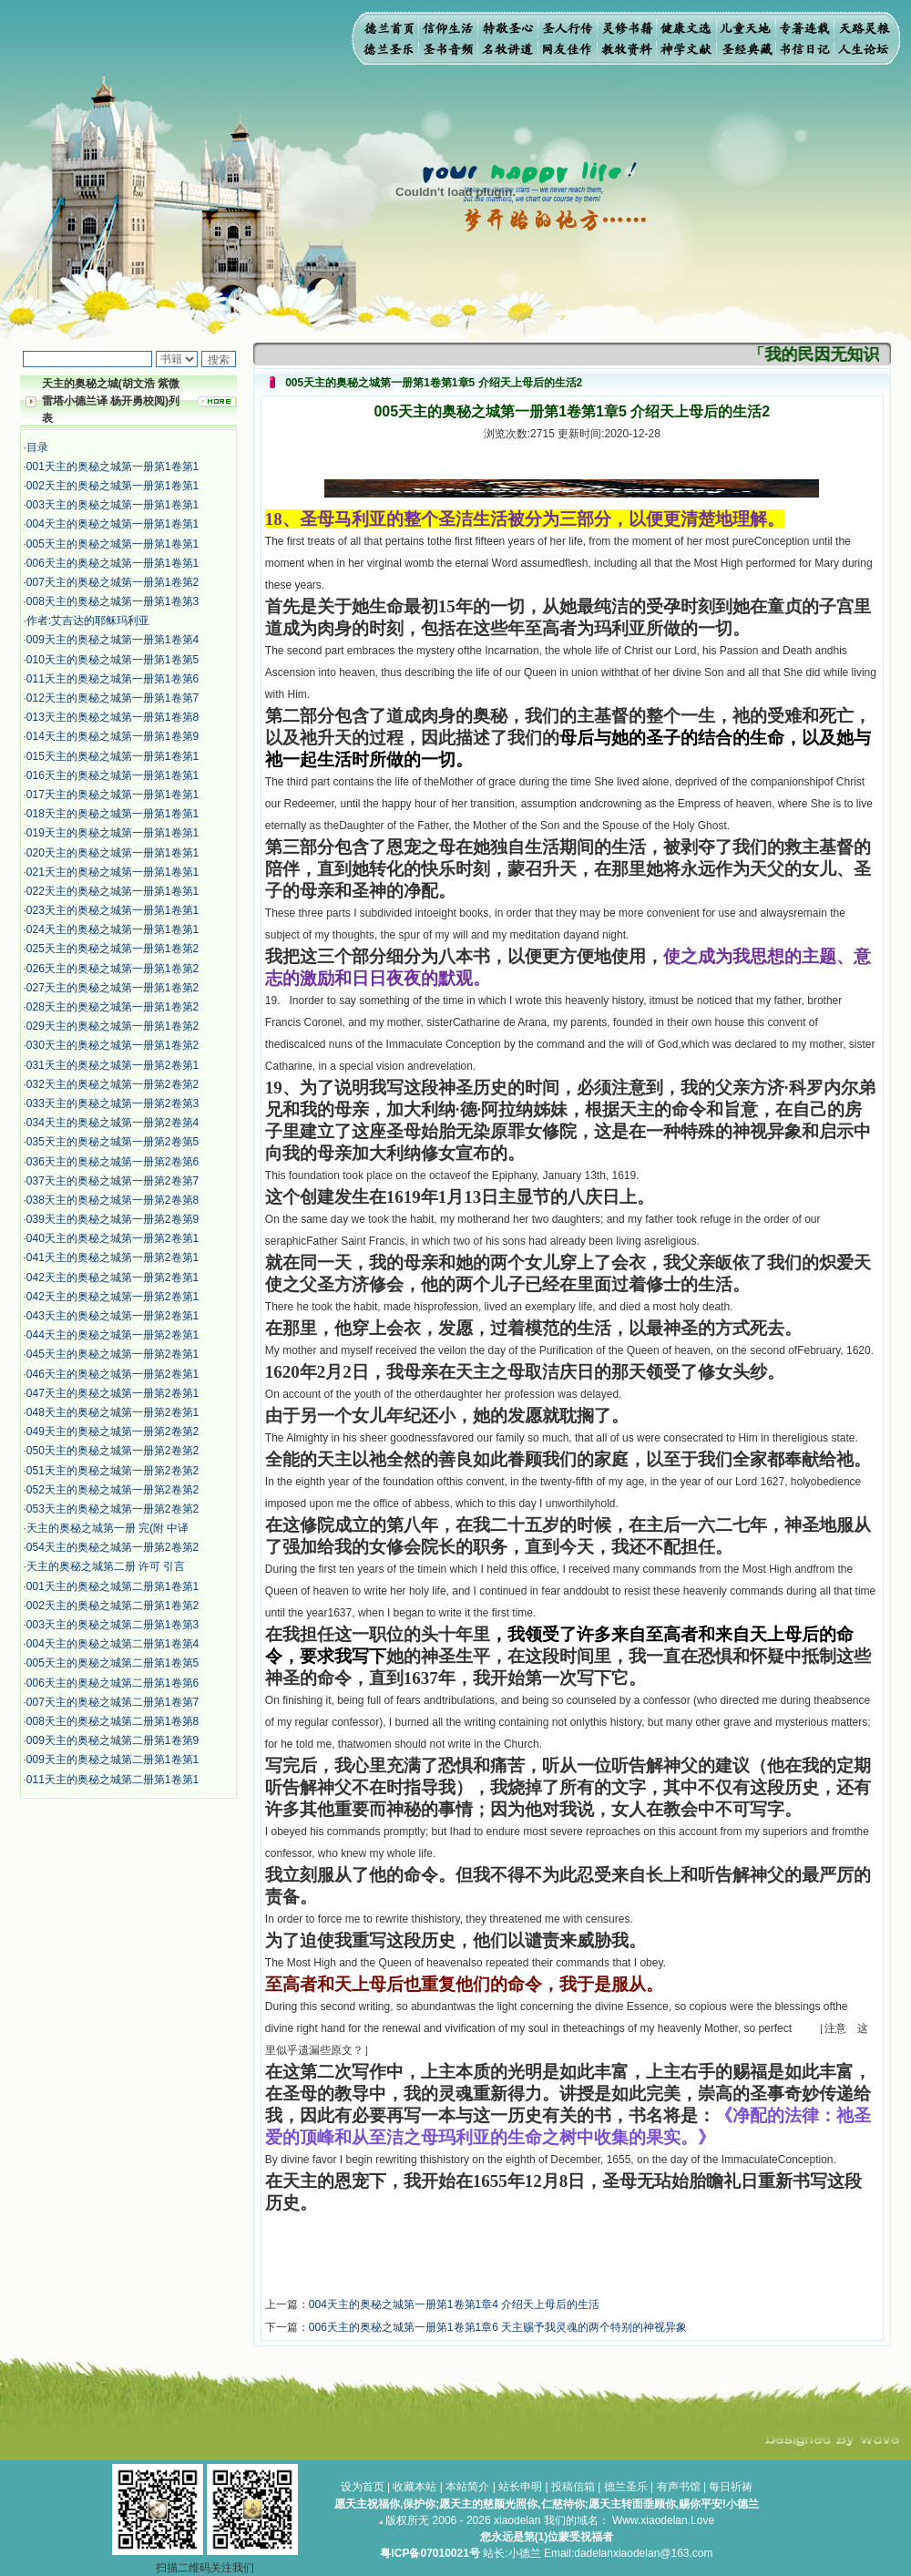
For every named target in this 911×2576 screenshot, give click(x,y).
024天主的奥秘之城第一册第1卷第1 (112, 929)
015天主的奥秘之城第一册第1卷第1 (112, 756)
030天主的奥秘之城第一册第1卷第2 (112, 1045)
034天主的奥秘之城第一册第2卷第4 (112, 1122)
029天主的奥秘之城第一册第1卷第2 (112, 1026)
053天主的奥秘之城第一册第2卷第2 (112, 1509)
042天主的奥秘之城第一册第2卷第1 (112, 1277)
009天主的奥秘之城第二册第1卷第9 (112, 1740)
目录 (37, 447)
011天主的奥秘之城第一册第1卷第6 (112, 678)
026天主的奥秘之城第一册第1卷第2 (112, 968)
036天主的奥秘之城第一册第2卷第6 (112, 1161)
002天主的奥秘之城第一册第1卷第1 (112, 485)
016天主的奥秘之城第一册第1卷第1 (112, 775)
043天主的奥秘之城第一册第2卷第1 (112, 1315)
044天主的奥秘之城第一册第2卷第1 (112, 1335)
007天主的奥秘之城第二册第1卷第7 (112, 1702)
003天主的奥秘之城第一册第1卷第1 (112, 504)
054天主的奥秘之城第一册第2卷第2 (112, 1547)
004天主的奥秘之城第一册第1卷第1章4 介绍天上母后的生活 (454, 2304)
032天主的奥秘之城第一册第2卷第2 (112, 1084)
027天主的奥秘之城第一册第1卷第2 (112, 987)
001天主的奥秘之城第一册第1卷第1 (112, 466)
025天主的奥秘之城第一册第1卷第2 (112, 948)
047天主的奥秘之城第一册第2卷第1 (112, 1393)
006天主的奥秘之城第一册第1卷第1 (112, 563)
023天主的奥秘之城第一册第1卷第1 (112, 910)
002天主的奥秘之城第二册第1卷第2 (112, 1605)
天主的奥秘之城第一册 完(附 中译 (107, 1528)
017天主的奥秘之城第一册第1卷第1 (112, 794)
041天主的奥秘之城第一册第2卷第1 (112, 1257)
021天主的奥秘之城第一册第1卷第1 (112, 872)
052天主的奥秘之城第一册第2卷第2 (112, 1489)
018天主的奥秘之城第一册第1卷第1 (112, 813)
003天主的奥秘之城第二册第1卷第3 (112, 1624)
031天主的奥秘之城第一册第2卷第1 (112, 1065)
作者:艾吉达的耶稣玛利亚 (87, 620)
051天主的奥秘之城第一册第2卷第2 (112, 1470)
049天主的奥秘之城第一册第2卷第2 (112, 1431)
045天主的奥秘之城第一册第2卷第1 (112, 1354)
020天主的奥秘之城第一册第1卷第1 (112, 853)
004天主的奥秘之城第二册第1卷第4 (112, 1643)
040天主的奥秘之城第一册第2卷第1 (112, 1238)
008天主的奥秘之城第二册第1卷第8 (112, 1721)
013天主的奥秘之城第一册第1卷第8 (112, 717)
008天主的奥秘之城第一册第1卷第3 (112, 601)
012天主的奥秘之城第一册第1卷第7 (112, 698)
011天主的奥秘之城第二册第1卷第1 (112, 1779)
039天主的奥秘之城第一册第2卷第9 (112, 1219)
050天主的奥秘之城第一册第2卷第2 (112, 1450)
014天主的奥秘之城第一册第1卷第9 (112, 736)
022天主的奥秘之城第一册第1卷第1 (112, 891)
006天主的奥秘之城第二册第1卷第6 (112, 1683)
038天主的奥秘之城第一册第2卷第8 (112, 1200)
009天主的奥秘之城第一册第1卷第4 (112, 639)
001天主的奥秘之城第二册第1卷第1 (112, 1586)
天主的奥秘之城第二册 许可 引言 (106, 1566)
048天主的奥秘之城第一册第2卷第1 (112, 1412)
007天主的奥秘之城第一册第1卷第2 (112, 582)
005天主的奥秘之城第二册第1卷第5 (112, 1663)
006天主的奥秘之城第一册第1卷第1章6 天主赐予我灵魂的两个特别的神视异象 (498, 2327)
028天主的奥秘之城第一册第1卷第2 (112, 1007)
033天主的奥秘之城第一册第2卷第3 (112, 1103)
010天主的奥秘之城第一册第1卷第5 (112, 659)
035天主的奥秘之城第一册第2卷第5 (112, 1141)
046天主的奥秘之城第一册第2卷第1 (112, 1374)
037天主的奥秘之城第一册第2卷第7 (112, 1181)
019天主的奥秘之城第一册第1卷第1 (112, 832)
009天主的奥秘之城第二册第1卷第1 (112, 1759)
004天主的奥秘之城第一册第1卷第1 (112, 524)
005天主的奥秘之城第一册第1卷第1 (112, 544)
